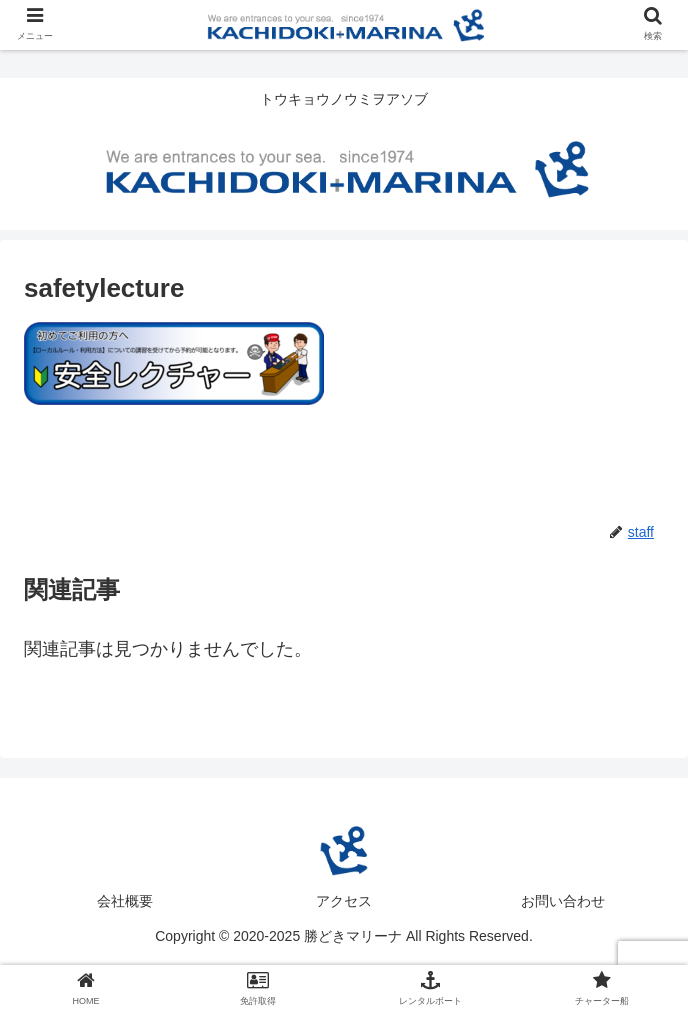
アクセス (344, 901)
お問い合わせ (563, 901)
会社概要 (125, 901)
